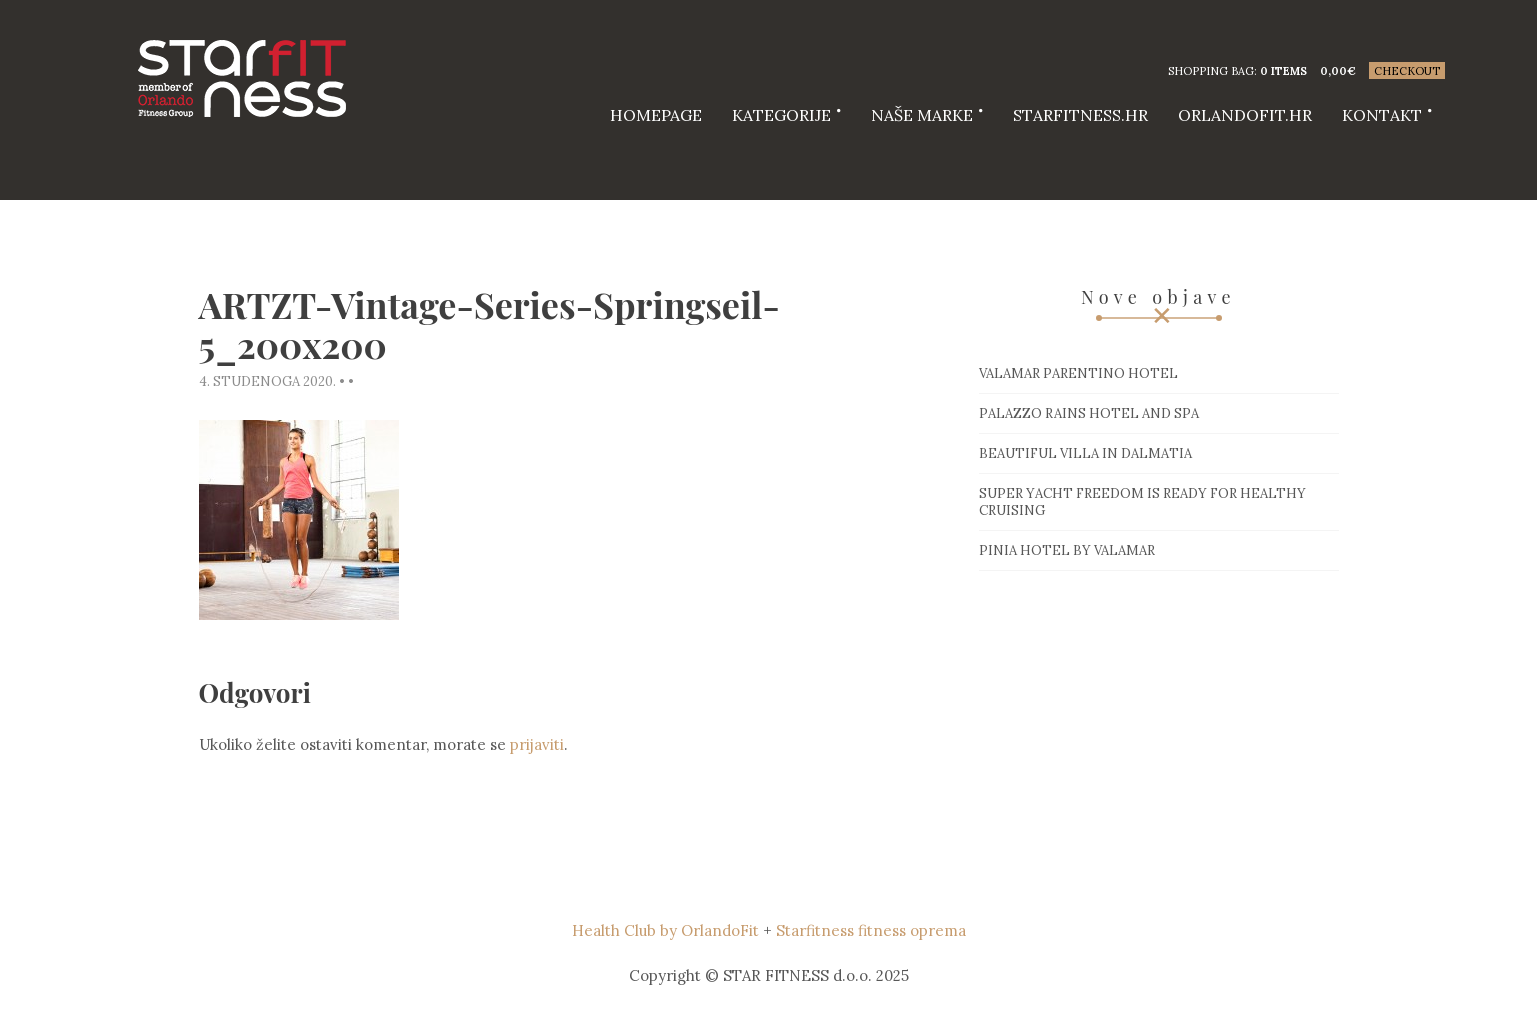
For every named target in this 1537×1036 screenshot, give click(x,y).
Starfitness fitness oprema (871, 930)
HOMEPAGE (656, 115)
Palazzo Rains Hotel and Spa (1089, 413)
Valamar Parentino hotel (1078, 373)
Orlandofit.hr (1245, 115)
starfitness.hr (1080, 115)
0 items (1283, 71)
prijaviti (537, 744)
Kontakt (1382, 115)
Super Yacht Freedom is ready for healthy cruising (1142, 502)
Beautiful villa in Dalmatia (1085, 453)
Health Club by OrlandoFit (665, 930)
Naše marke (922, 115)
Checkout (1407, 71)
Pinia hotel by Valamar (1067, 550)
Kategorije (781, 115)
